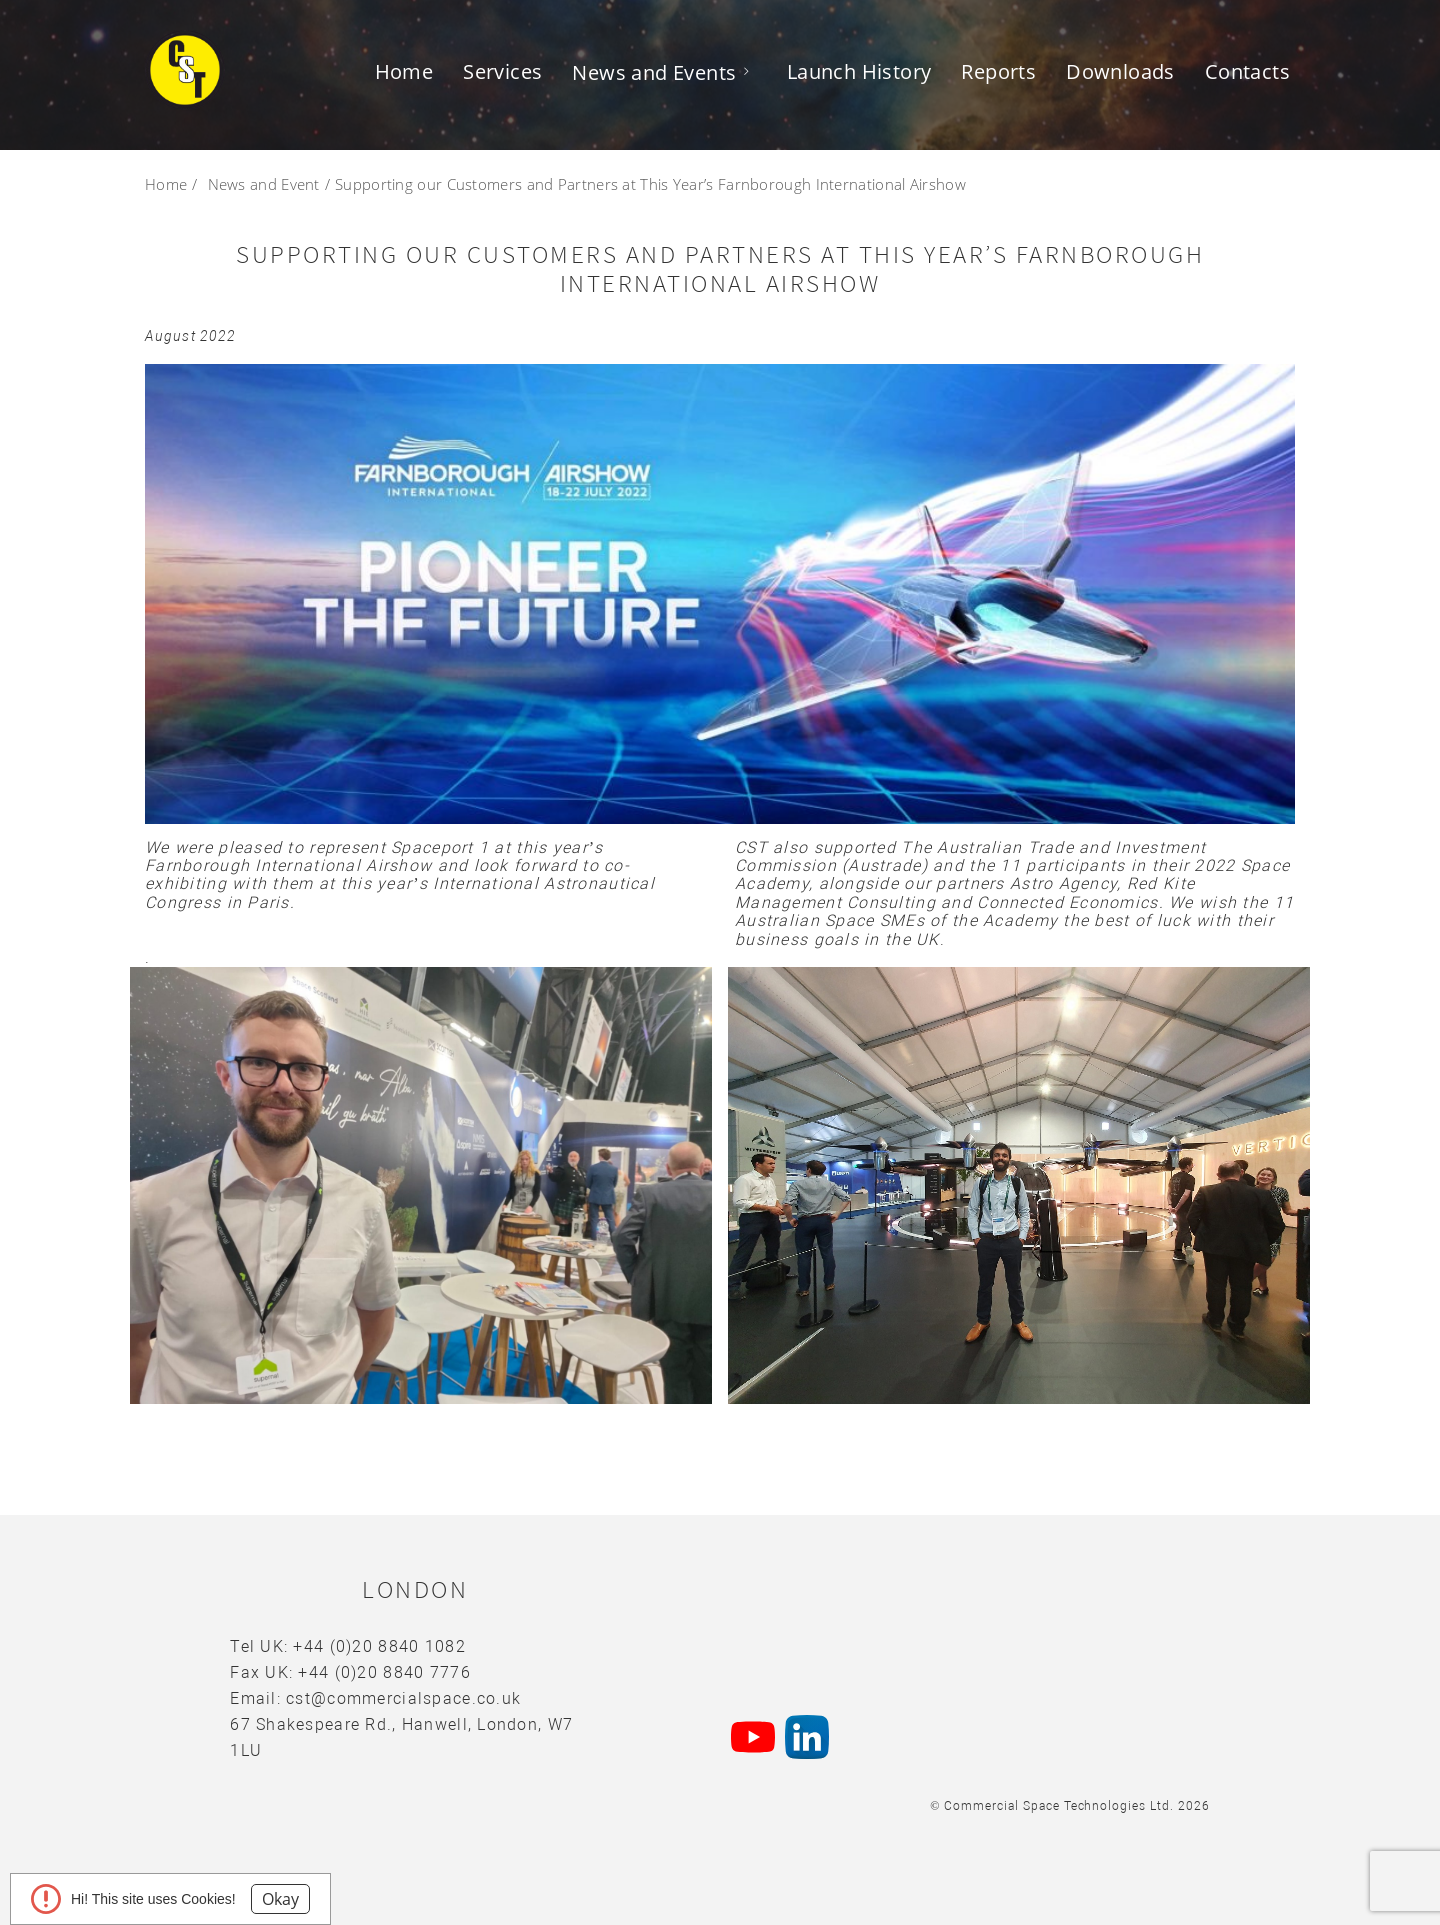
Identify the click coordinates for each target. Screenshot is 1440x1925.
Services (502, 71)
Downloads (1120, 71)
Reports (998, 71)
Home (404, 71)
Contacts (1247, 71)
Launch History (859, 71)
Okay (280, 1899)
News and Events (654, 72)
